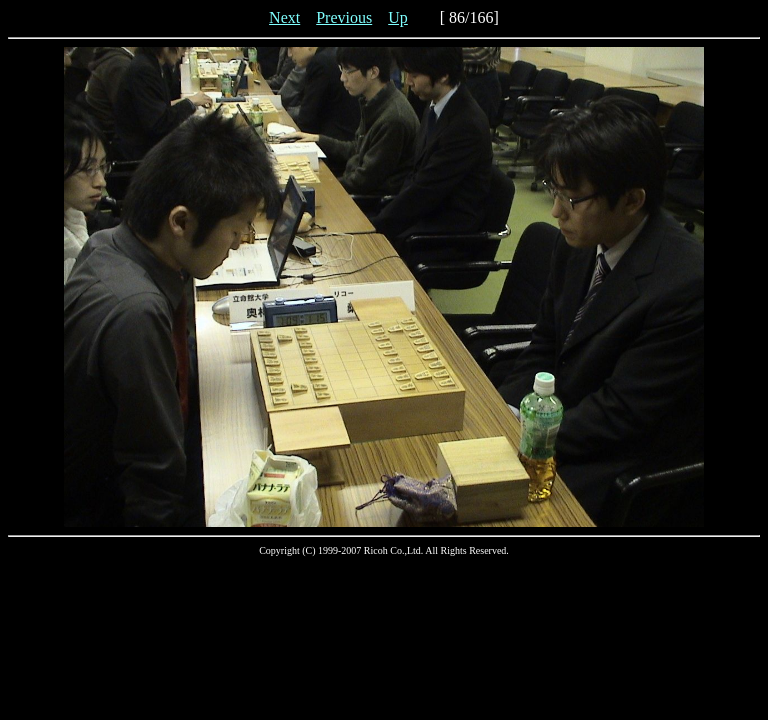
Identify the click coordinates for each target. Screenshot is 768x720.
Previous (344, 17)
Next (284, 17)
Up (398, 17)
